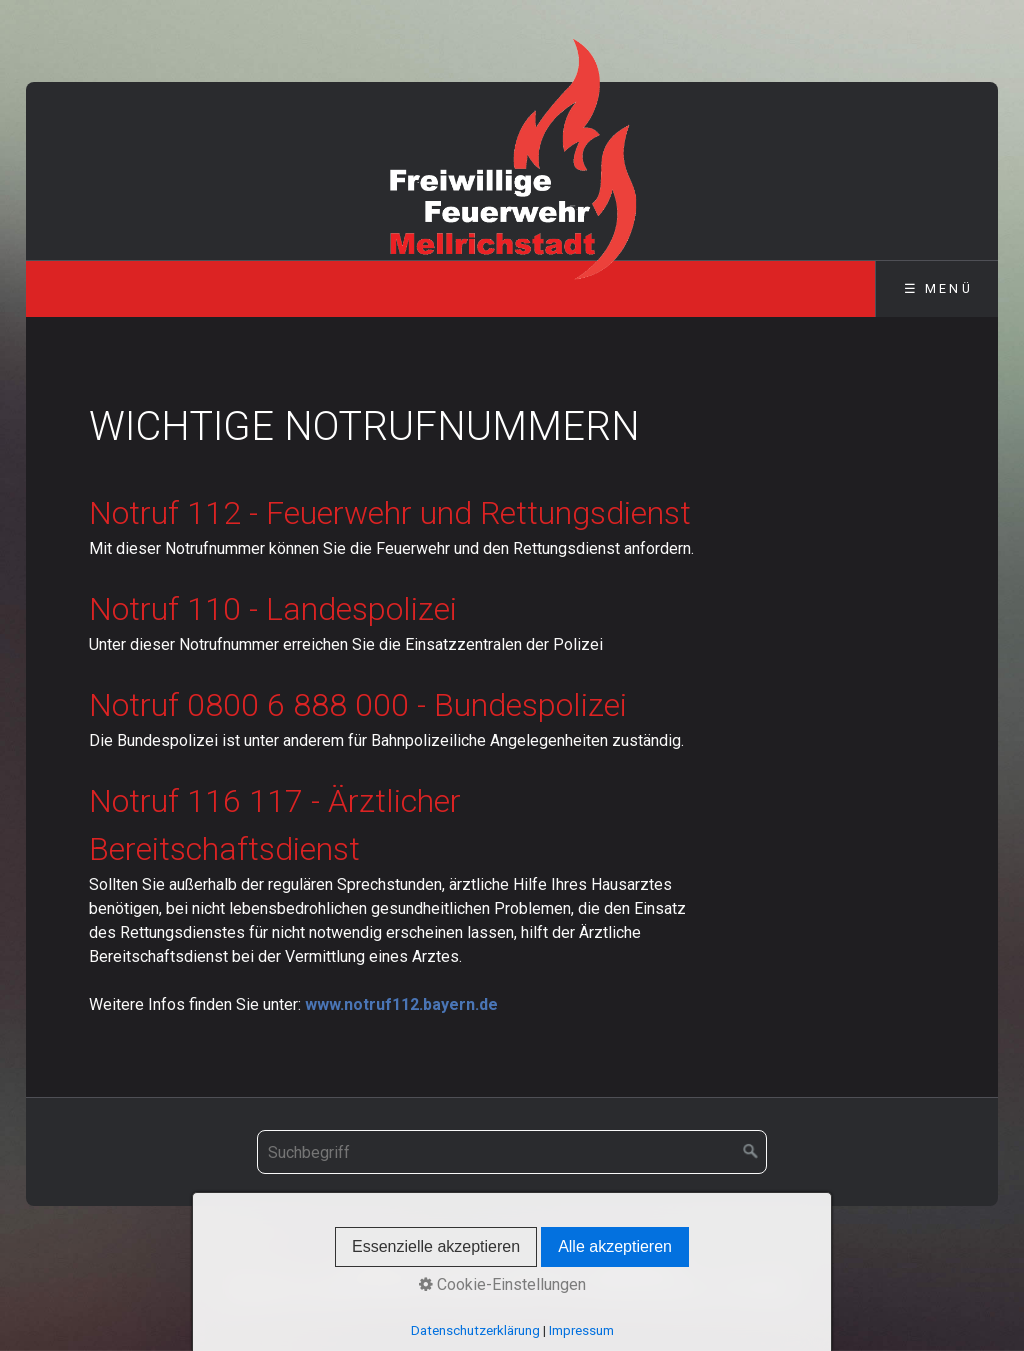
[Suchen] (751, 1152)
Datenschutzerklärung (475, 1330)
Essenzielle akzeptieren (436, 1246)
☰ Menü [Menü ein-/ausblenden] (938, 288)
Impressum (581, 1330)
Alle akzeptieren (615, 1246)
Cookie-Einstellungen (502, 1284)
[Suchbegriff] (512, 1152)
